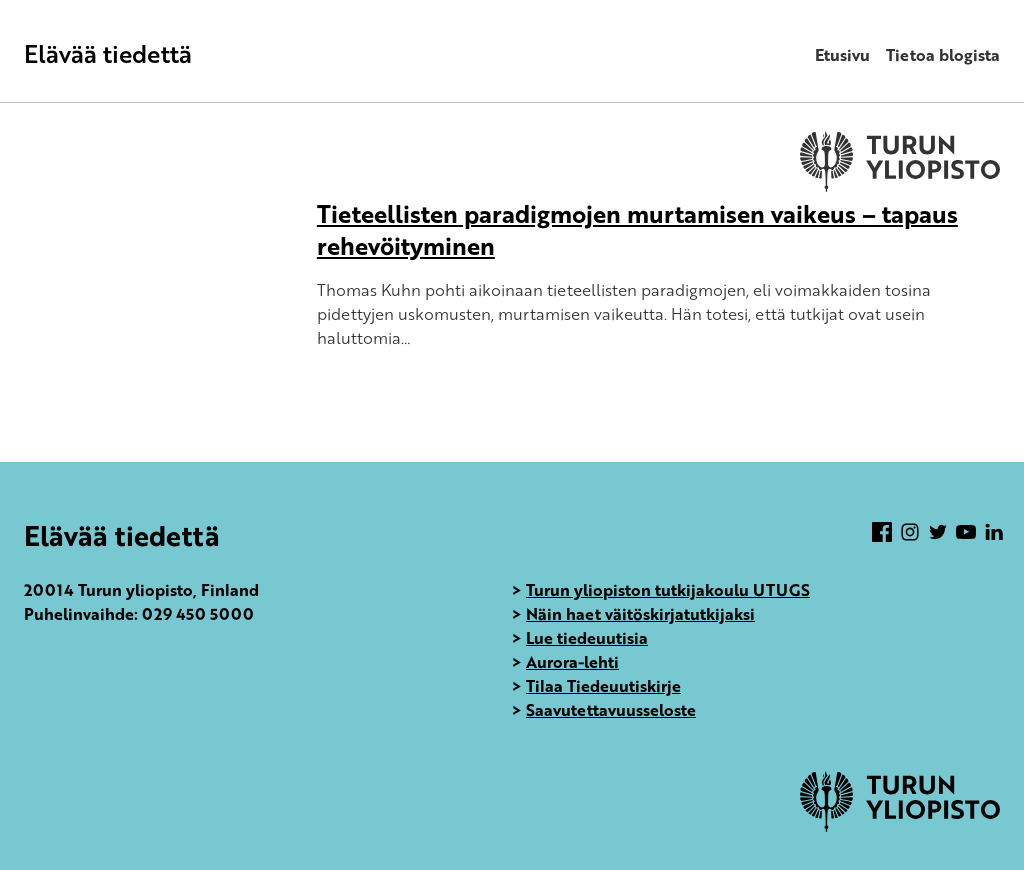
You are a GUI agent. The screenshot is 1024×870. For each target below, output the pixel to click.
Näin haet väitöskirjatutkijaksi (640, 614)
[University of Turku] (900, 826)
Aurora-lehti (572, 662)
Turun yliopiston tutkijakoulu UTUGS (668, 590)
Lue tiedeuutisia (587, 638)
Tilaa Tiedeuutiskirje (603, 686)
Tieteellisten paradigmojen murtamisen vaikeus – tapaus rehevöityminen (637, 229)
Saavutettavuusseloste (611, 710)
